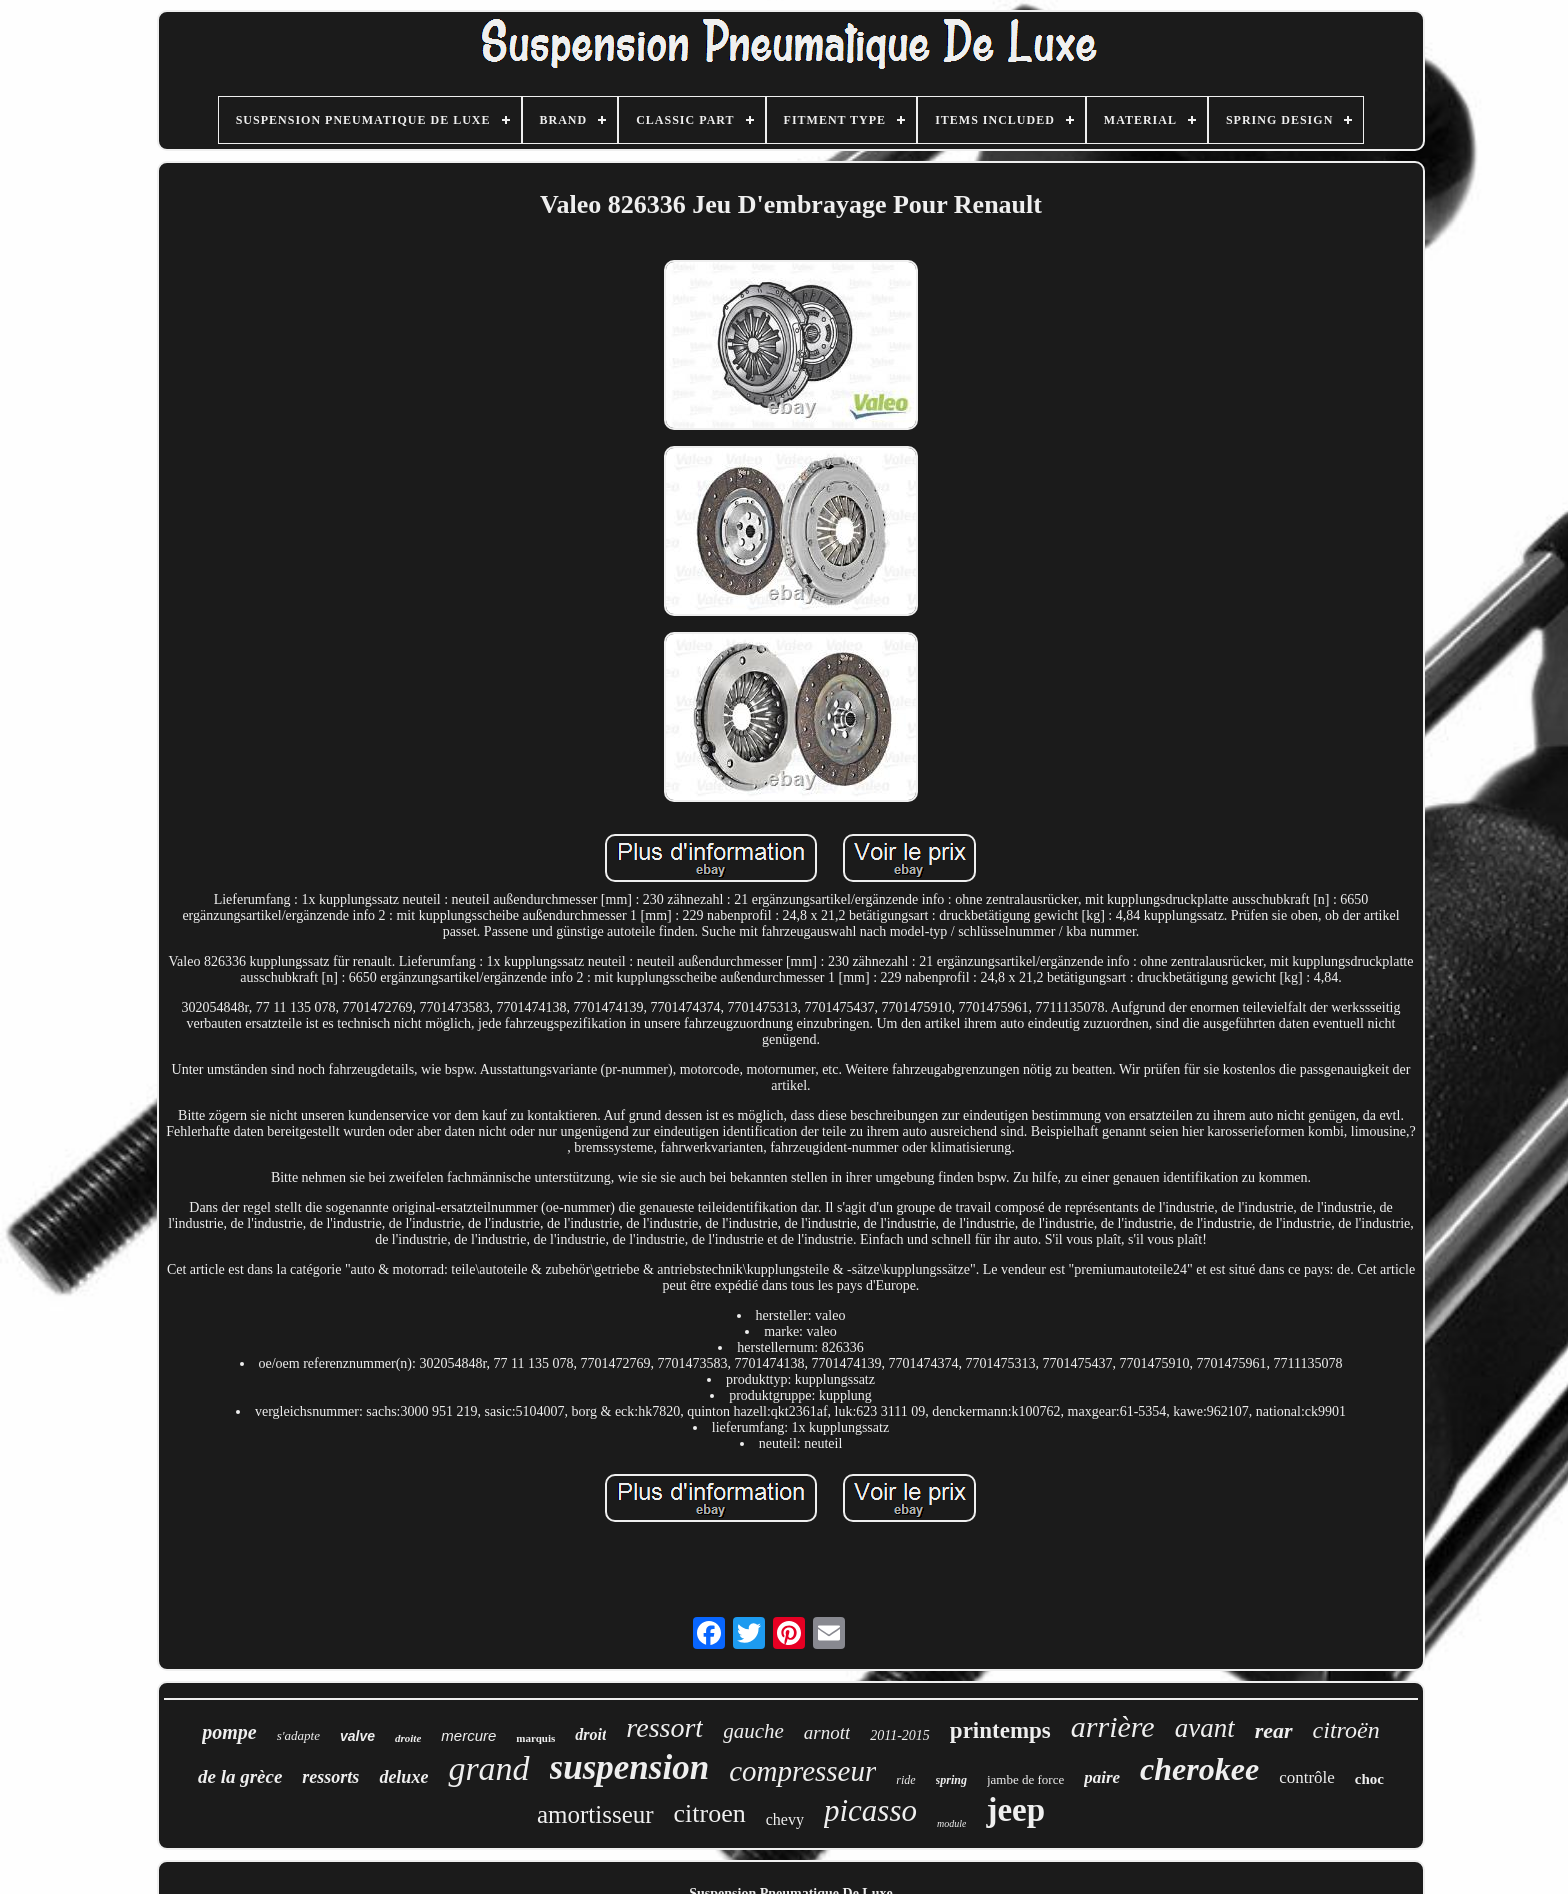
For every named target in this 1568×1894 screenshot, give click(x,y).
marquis (535, 1738)
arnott (827, 1732)
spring (951, 1780)
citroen (710, 1813)
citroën (1346, 1730)
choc (1369, 1779)
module (951, 1823)
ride (905, 1780)
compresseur (802, 1771)
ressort (664, 1727)
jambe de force (1025, 1779)
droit (590, 1734)
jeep (1015, 1810)
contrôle (1307, 1777)
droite (408, 1738)
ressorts (330, 1777)
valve (357, 1736)
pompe (229, 1732)
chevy (785, 1819)
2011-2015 (900, 1735)
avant (1205, 1728)
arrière (1113, 1726)
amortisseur (595, 1814)
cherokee (1199, 1769)
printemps (1000, 1730)
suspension (630, 1767)
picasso (870, 1810)
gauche (753, 1731)
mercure (468, 1735)
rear (1274, 1730)
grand (488, 1768)
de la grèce (240, 1776)
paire (1102, 1777)
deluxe (403, 1777)
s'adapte (298, 1735)
